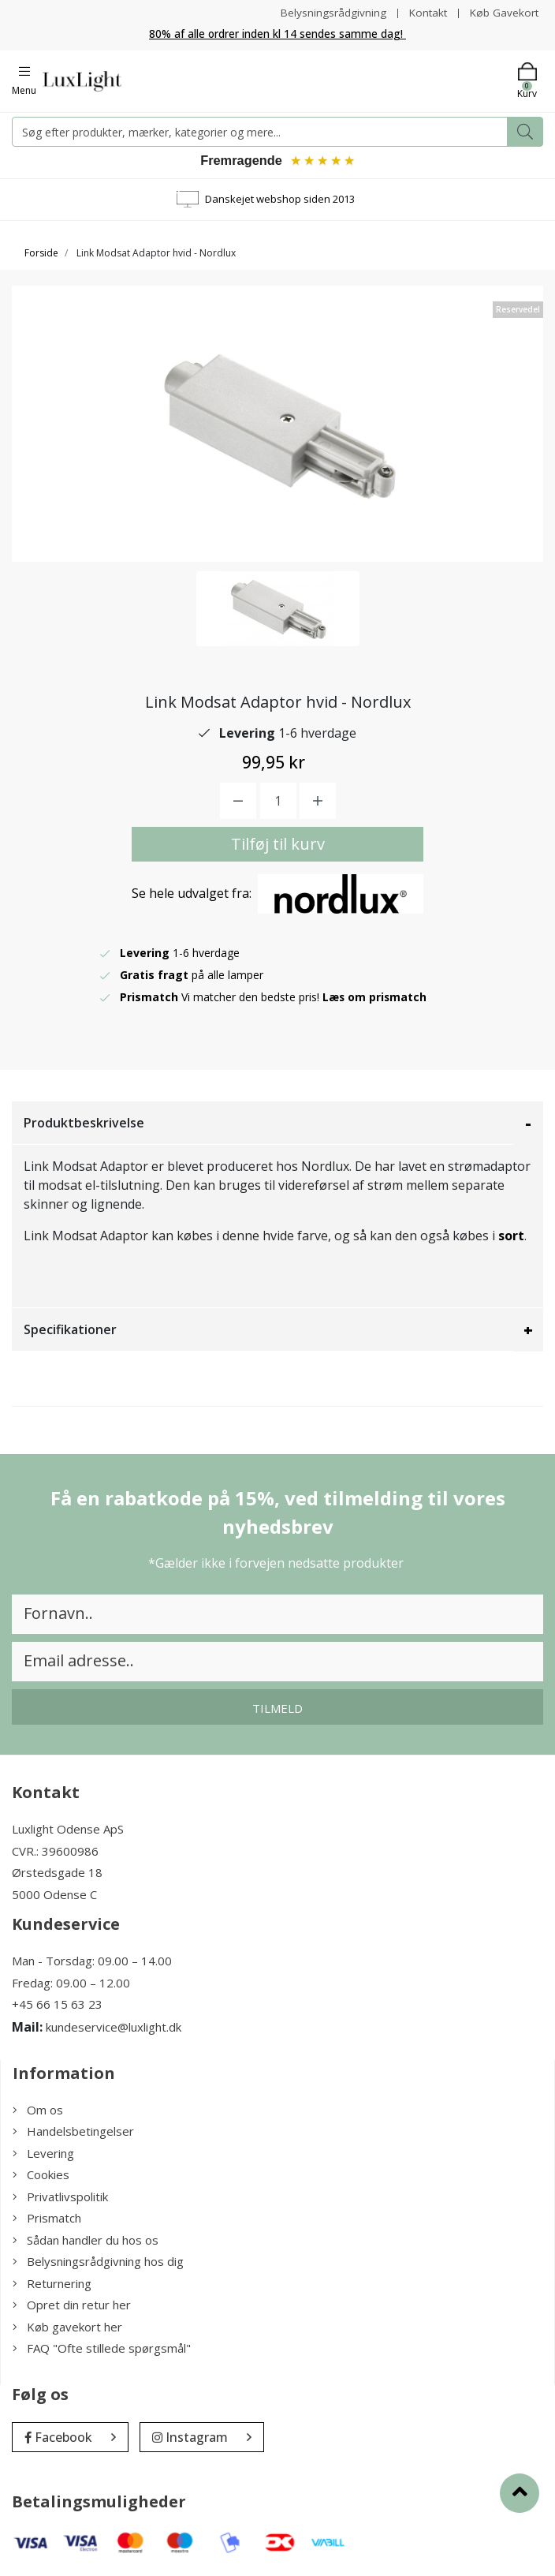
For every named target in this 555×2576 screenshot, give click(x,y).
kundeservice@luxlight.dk (113, 2028)
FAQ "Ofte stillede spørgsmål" (102, 2350)
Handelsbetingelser (73, 2133)
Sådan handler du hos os (85, 2241)
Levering (43, 2155)
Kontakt (425, 12)
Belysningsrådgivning (329, 12)
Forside (41, 254)
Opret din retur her (72, 2307)
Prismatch (47, 2220)
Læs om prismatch (375, 999)
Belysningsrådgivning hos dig (98, 2263)
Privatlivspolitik (60, 2198)
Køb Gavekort (503, 12)
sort (511, 1238)
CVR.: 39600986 (55, 1852)
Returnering (52, 2285)
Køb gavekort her (67, 2328)
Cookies (41, 2177)
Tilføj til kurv (278, 846)
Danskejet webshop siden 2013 (280, 200)
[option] (278, 610)
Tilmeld (277, 1710)
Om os (38, 2111)
